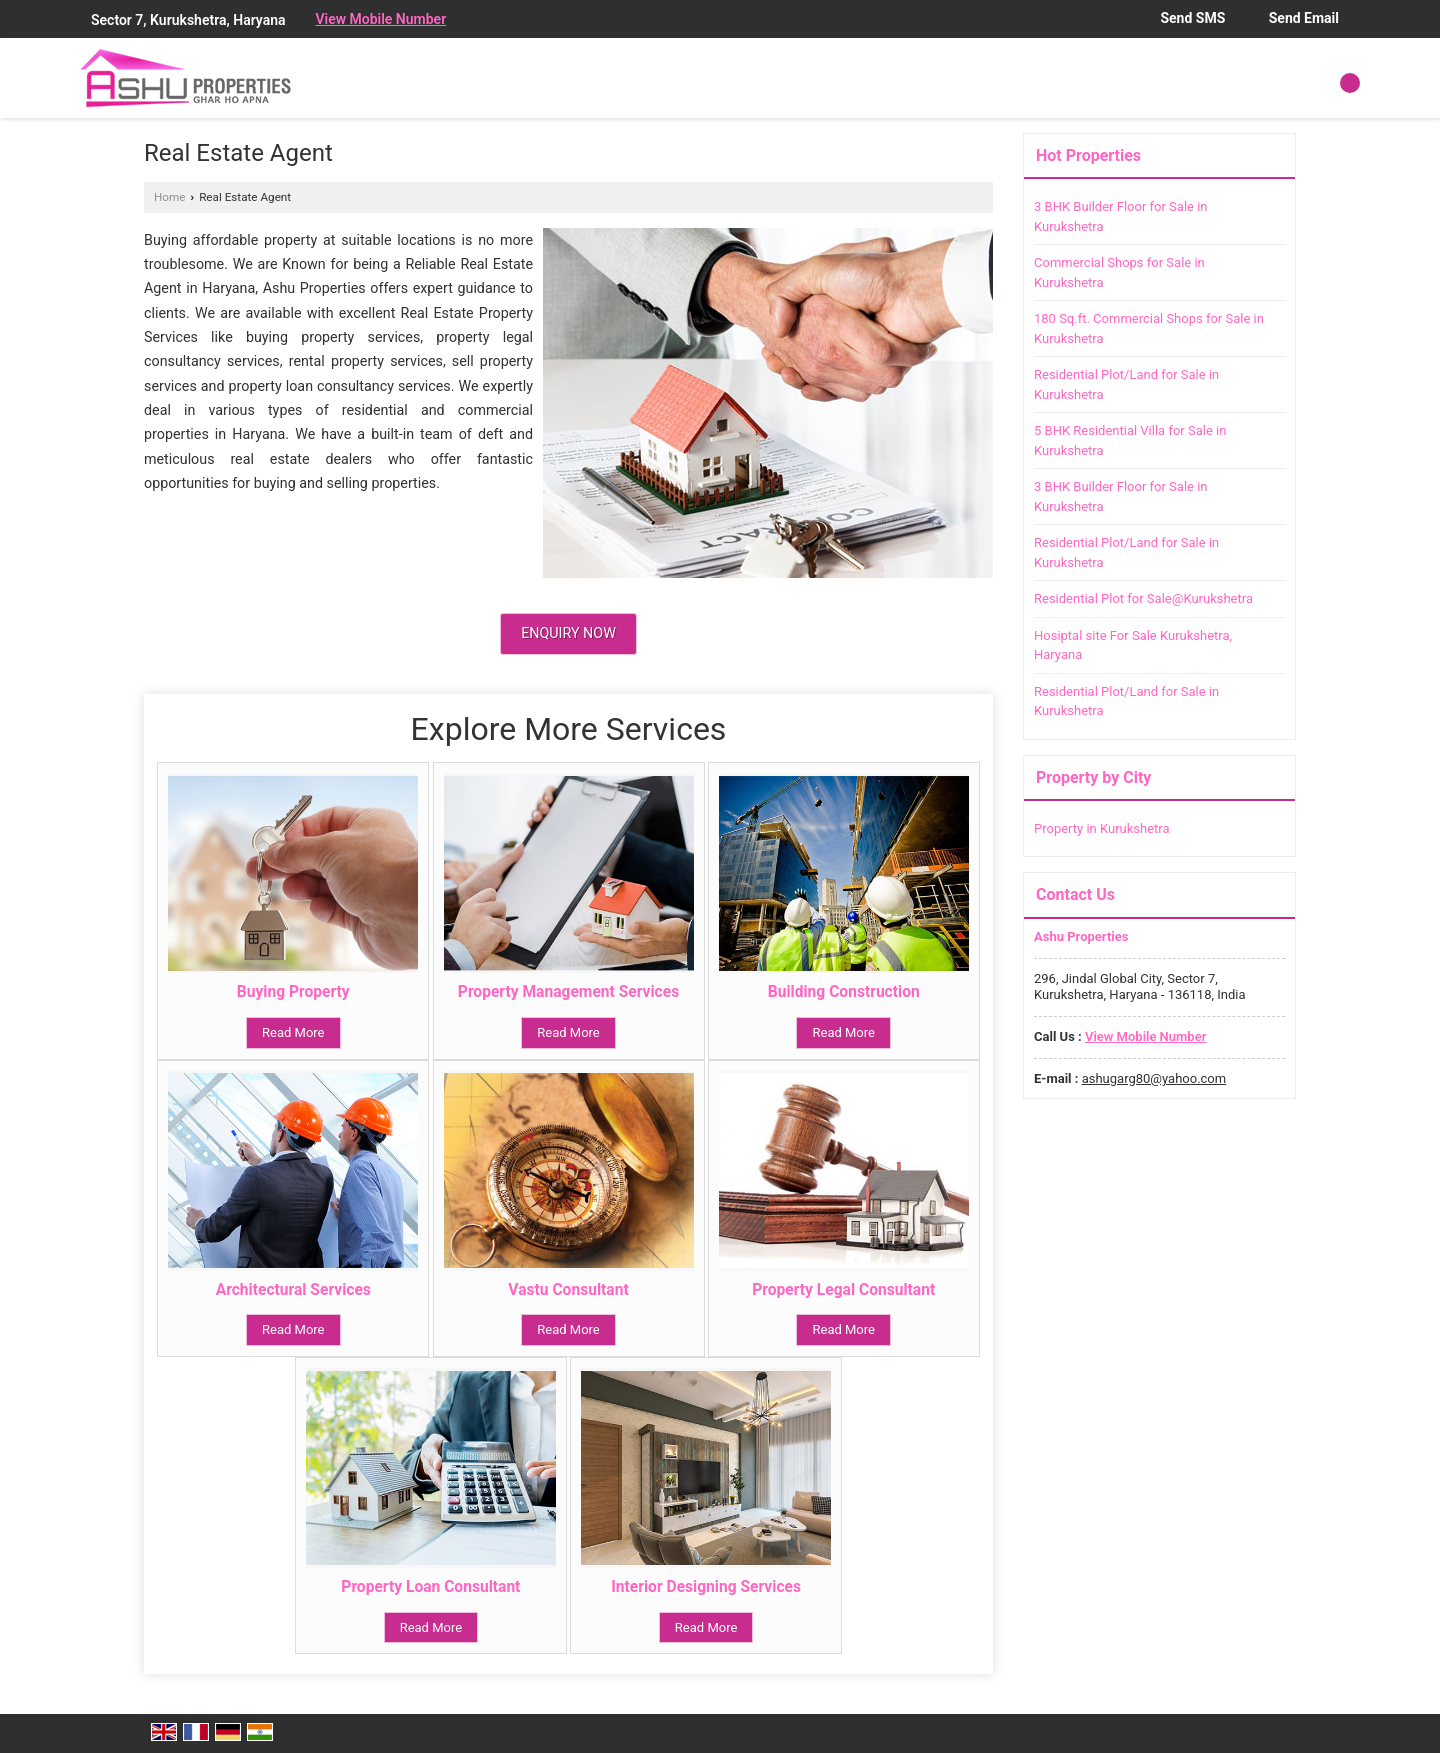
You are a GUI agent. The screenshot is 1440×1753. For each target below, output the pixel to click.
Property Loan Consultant (430, 1587)
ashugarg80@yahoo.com (1154, 1078)
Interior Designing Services (706, 1587)
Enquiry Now (568, 633)
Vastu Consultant (568, 1290)
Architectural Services (293, 1290)
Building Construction (844, 992)
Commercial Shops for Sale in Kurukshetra (1119, 272)
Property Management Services (568, 992)
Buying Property (293, 992)
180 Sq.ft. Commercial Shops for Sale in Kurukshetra (1149, 328)
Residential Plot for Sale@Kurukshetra (1143, 598)
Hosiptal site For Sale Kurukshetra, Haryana (1133, 645)
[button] (380, 19)
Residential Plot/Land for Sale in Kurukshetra (1126, 384)
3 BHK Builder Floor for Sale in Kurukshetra (1121, 216)
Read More (293, 1032)
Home (169, 197)
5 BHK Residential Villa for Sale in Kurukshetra (1130, 440)
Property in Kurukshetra (1102, 828)
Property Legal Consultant (843, 1290)
